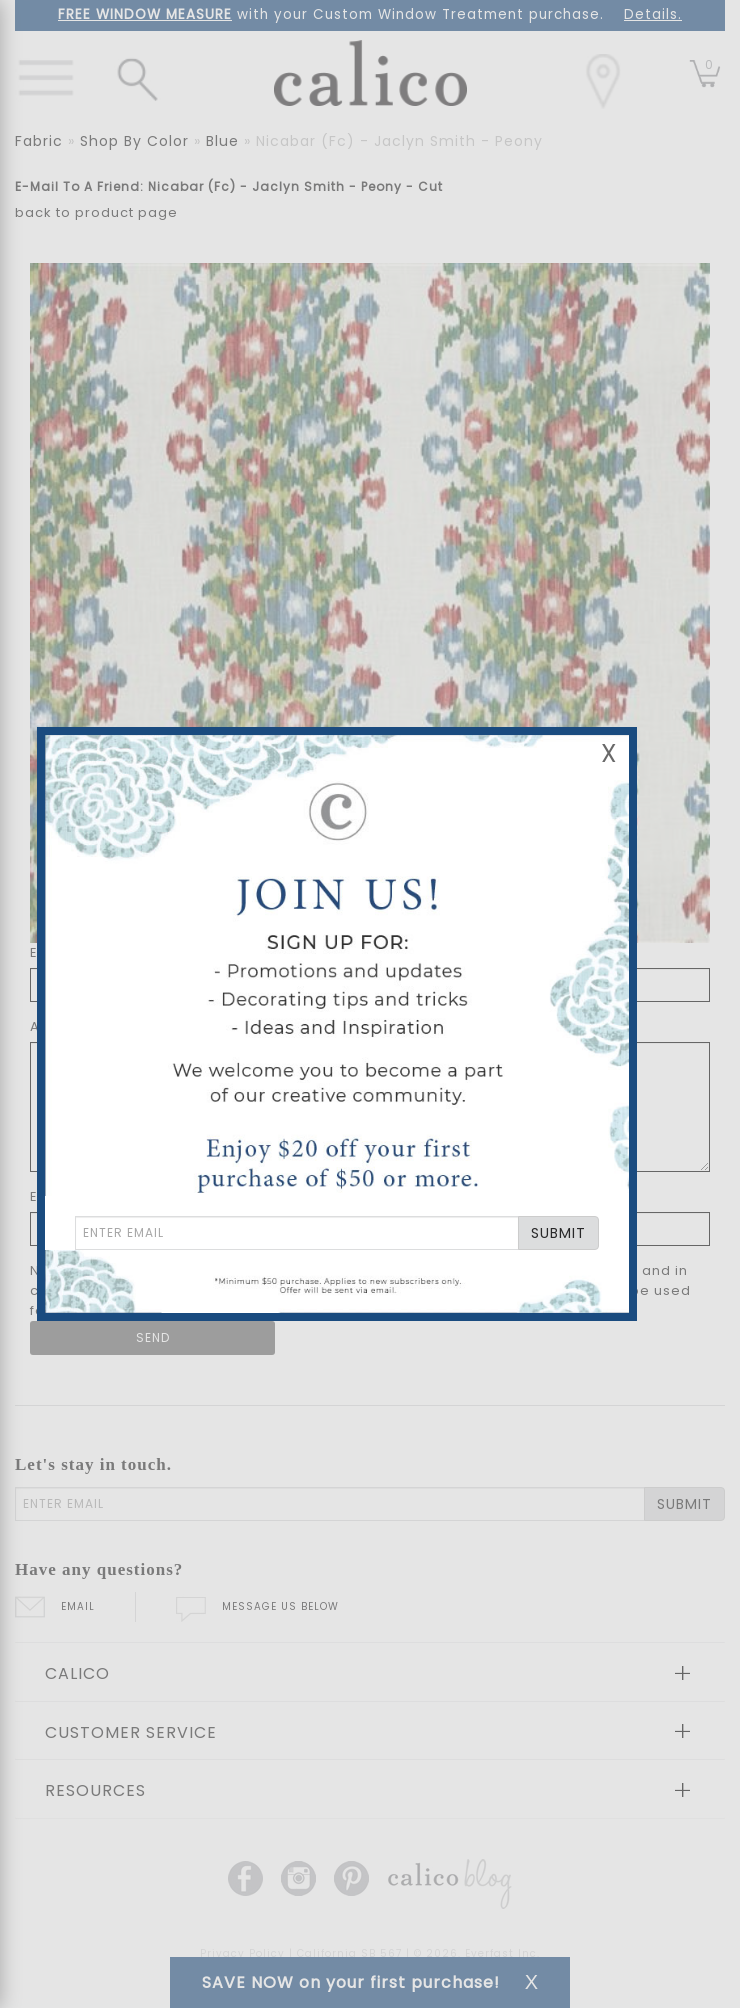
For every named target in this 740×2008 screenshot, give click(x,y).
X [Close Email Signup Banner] (609, 753)
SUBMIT (558, 1233)
